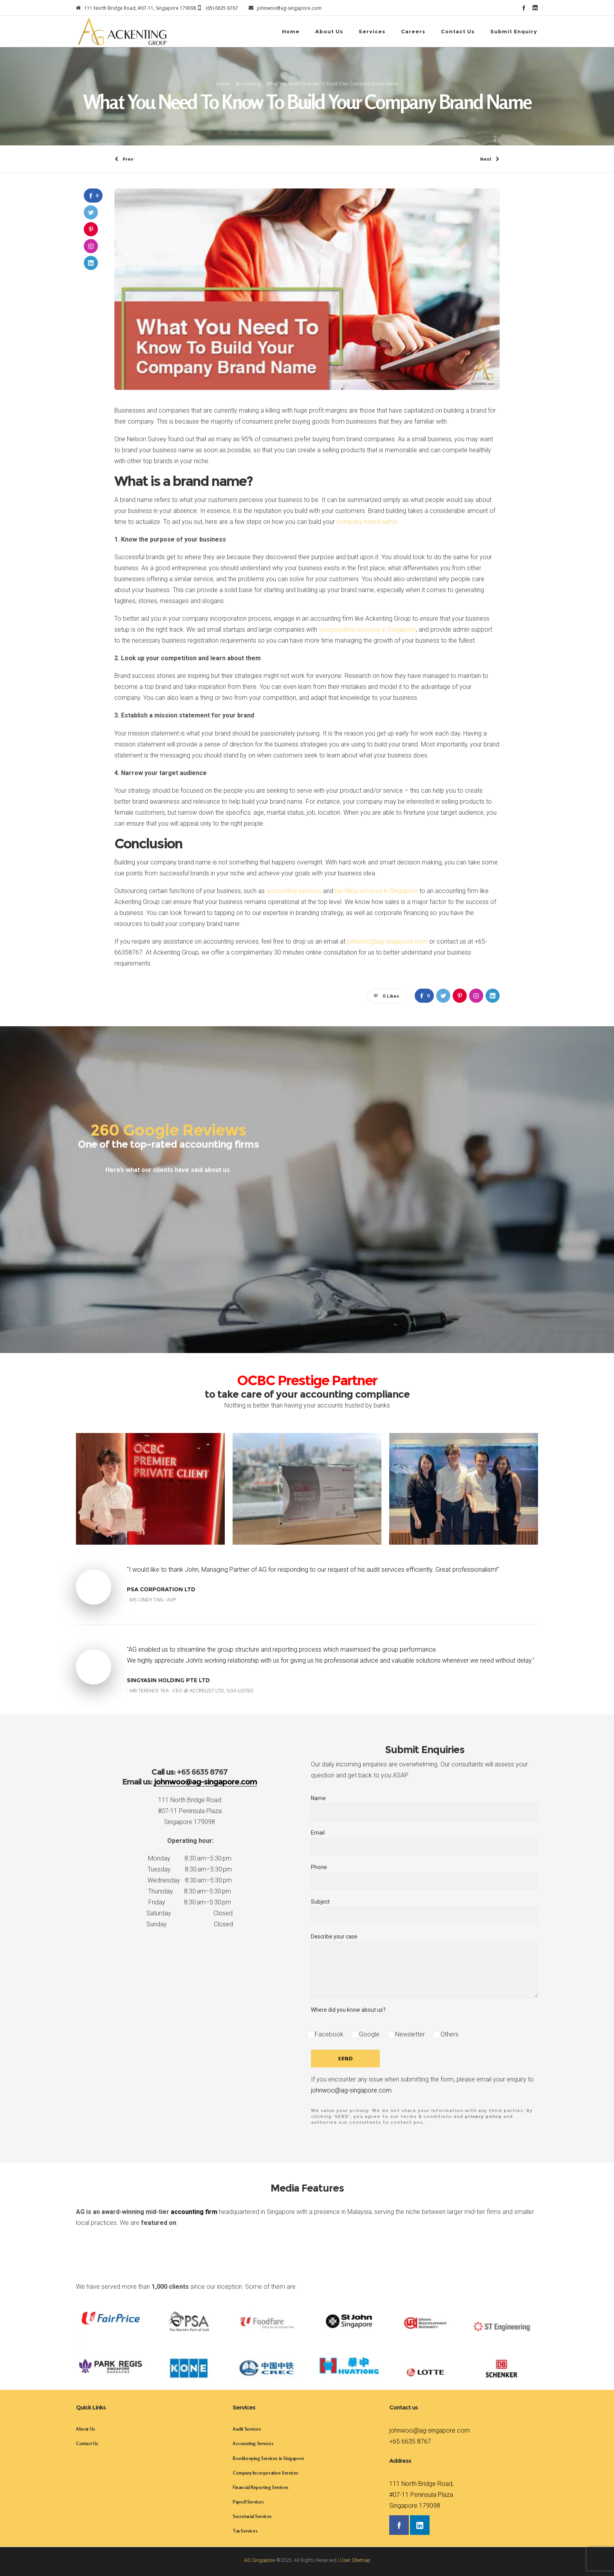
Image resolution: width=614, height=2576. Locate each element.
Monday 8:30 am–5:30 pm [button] (189, 1858)
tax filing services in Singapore (376, 891)
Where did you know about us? (348, 2010)
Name (424, 1808)
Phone (424, 1876)
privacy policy (483, 2116)
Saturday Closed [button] (189, 1913)
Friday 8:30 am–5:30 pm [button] (189, 1902)
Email (424, 1842)
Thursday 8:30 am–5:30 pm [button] (189, 1891)
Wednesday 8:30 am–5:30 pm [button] (190, 1880)
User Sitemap (355, 2560)
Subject (424, 1911)
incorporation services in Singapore (367, 629)
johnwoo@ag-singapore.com (387, 941)
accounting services (293, 891)
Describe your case (424, 1965)
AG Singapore (259, 2560)
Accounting (247, 84)
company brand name (366, 521)
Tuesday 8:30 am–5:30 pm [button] (190, 1869)
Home (222, 84)
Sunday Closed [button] (189, 1924)
